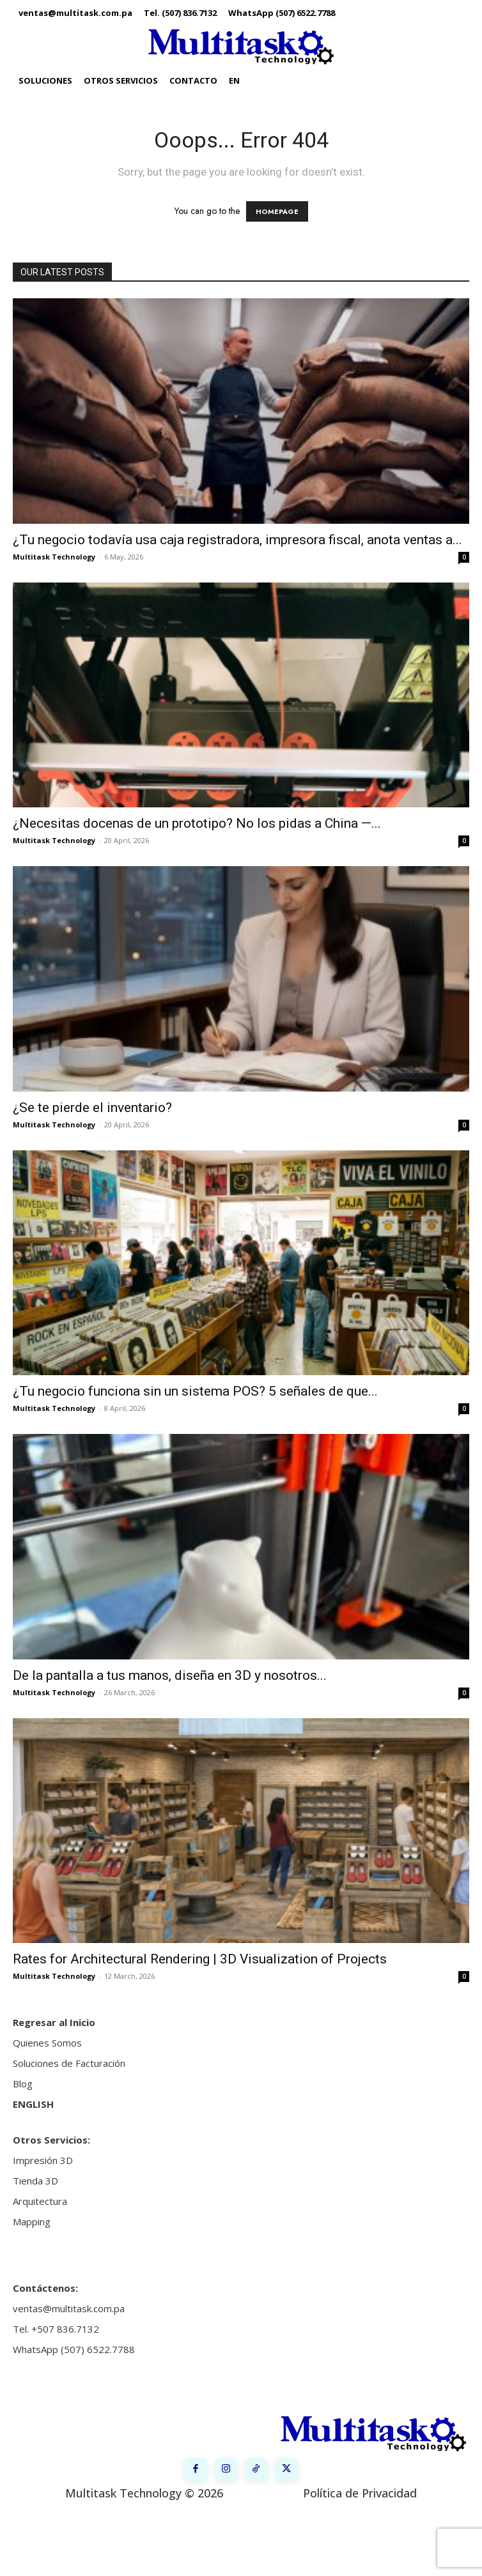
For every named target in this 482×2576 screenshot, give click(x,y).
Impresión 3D (43, 2160)
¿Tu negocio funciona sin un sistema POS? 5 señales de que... (195, 1391)
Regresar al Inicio (54, 2022)
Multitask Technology (54, 556)
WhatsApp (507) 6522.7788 (74, 2349)
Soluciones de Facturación (69, 2063)
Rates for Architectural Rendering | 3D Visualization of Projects (200, 1959)
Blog (23, 2083)
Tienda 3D (35, 2180)
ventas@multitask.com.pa (69, 2308)
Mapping (32, 2221)
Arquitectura (40, 2201)
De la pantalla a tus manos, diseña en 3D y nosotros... (170, 1675)
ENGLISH (33, 2104)
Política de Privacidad (360, 2493)
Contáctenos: (45, 2288)
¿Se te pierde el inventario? (92, 1107)
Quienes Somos (47, 2042)
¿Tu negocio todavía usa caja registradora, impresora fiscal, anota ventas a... (237, 539)
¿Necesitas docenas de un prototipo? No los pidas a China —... (197, 823)
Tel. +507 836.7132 (56, 2328)
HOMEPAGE (277, 211)
